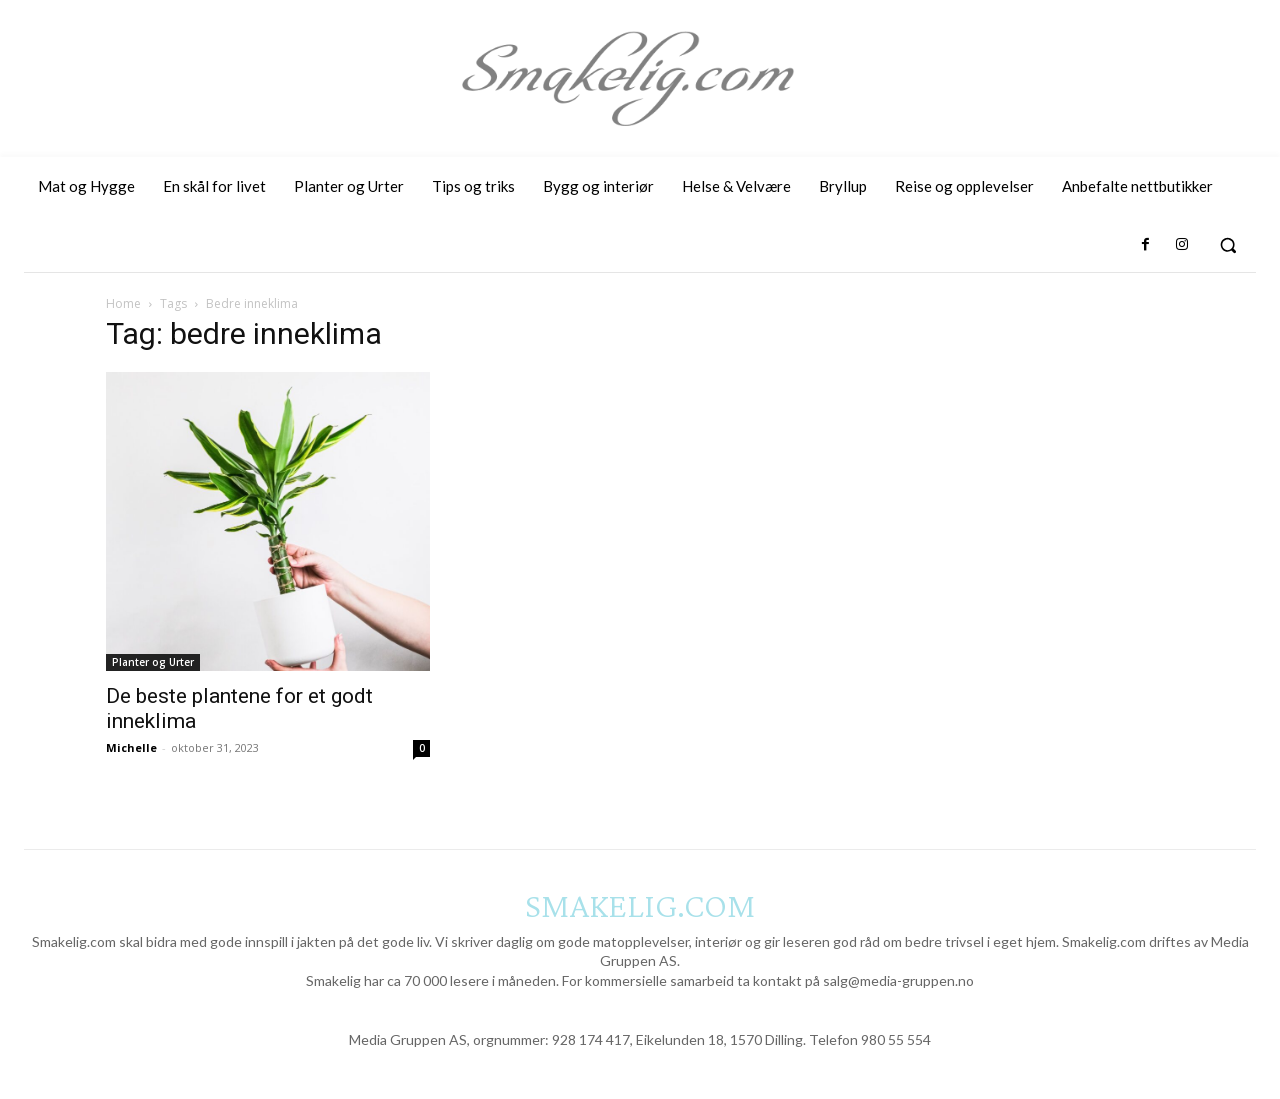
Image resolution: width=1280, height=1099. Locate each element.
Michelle (131, 747)
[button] (1228, 245)
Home (123, 303)
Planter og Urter (153, 662)
